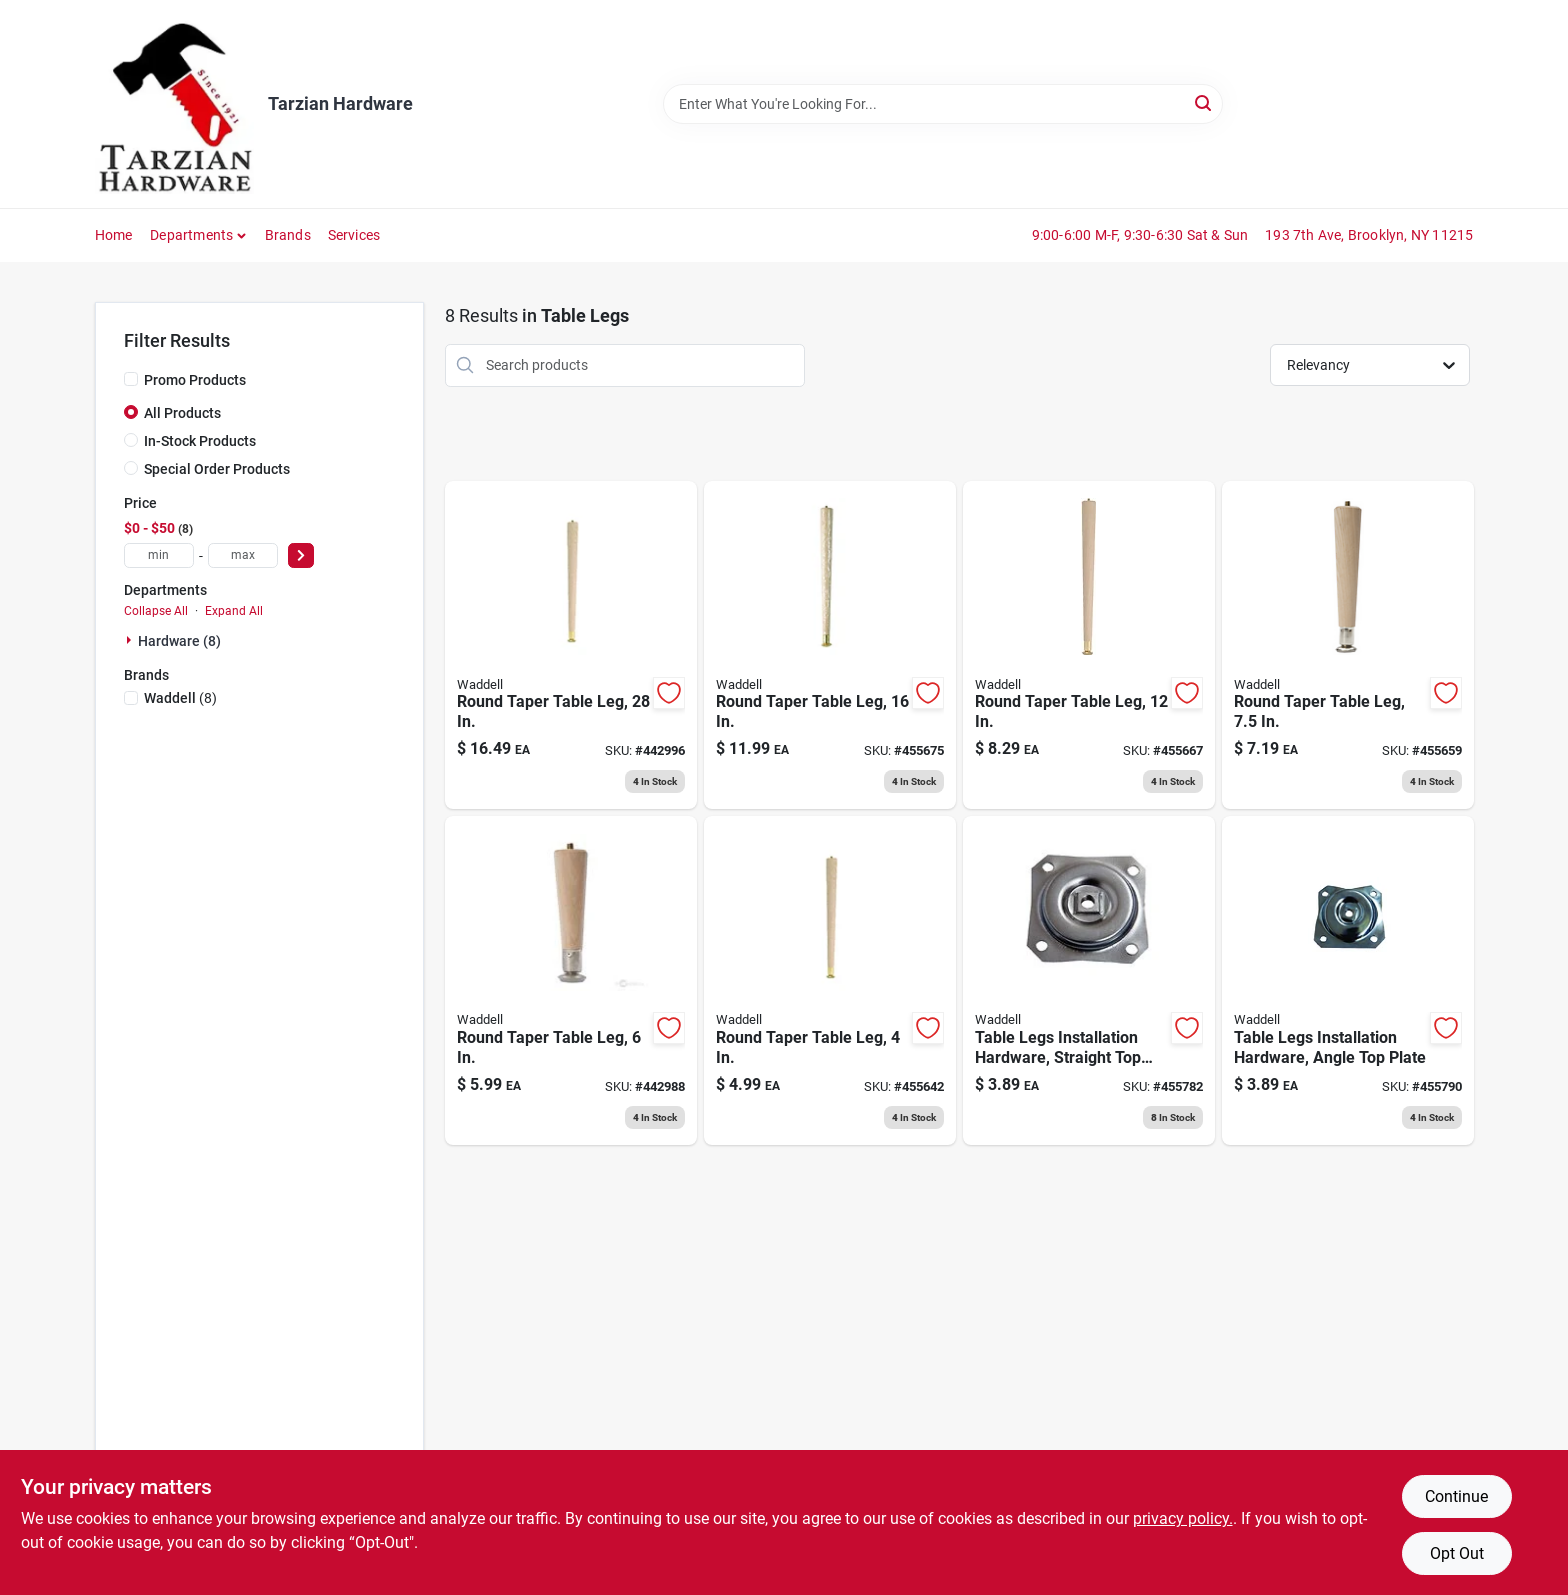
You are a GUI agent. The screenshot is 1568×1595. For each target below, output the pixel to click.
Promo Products (195, 380)
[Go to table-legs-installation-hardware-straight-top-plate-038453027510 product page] (1089, 980)
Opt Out (1457, 1553)
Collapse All (156, 611)
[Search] (1204, 102)
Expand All (234, 611)
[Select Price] (301, 555)
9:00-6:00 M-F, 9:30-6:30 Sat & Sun (1140, 235)
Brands (288, 235)
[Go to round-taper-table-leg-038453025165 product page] (830, 645)
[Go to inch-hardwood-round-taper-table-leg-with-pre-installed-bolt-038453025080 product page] (1348, 645)
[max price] (243, 555)
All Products (182, 413)
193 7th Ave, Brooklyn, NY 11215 (1369, 235)
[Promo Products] (131, 379)
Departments (191, 235)
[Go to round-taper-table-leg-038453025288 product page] (571, 645)
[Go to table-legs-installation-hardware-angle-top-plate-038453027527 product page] (1348, 980)
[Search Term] (943, 104)
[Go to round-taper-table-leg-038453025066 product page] (571, 980)
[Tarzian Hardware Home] (174, 104)
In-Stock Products (200, 441)
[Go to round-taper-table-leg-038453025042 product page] (830, 980)
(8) (180, 698)
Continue (1456, 1496)
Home (114, 235)
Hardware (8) (179, 641)
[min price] (159, 555)
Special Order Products (217, 469)
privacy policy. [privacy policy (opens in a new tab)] (1183, 1518)
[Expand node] (131, 640)
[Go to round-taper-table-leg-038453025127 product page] (1089, 645)
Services (354, 235)
